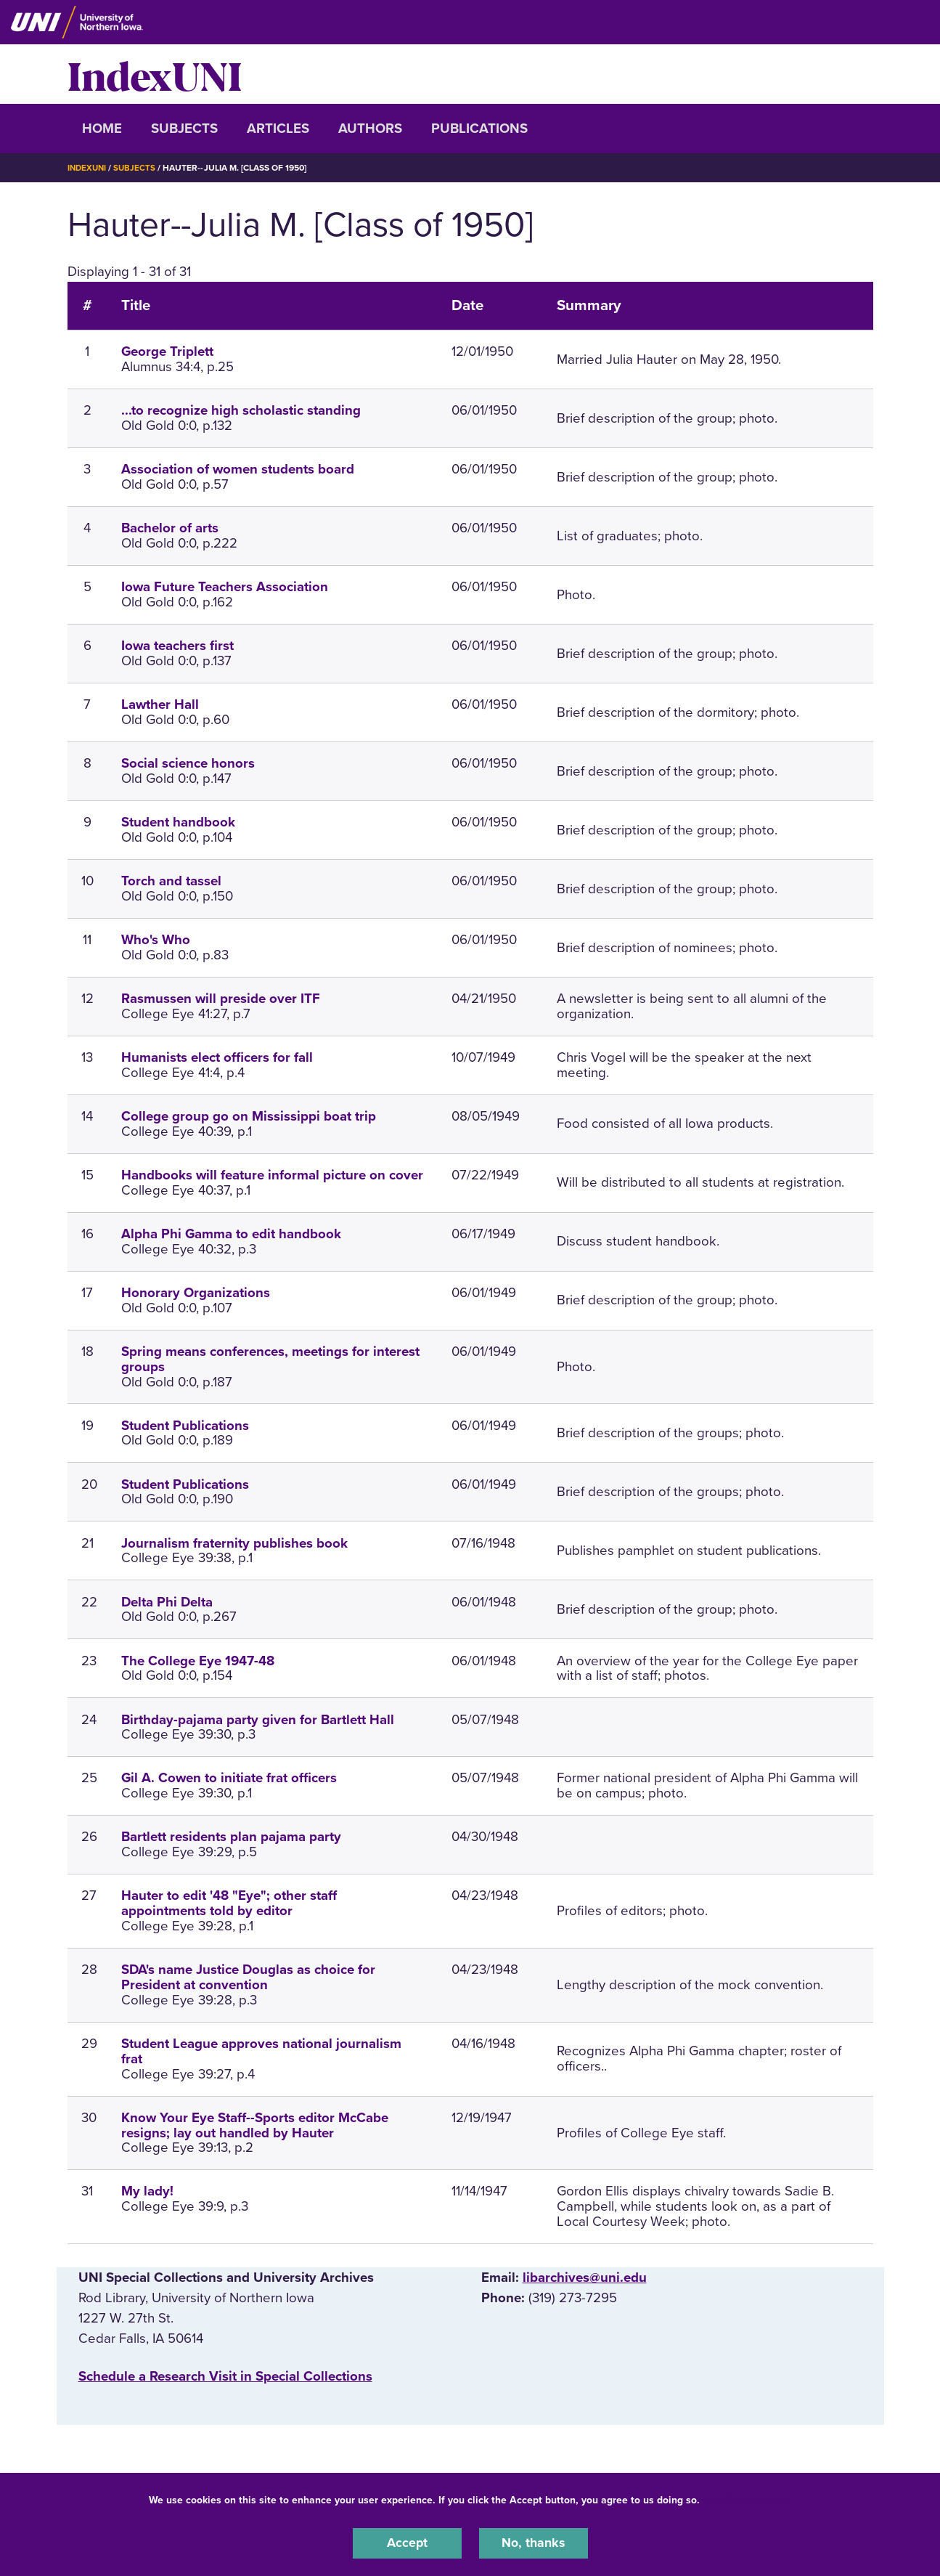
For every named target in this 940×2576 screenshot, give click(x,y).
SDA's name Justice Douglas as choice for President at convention (248, 1977)
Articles (278, 129)
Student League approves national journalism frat (261, 2050)
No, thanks (533, 2543)
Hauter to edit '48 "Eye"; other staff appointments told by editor (229, 1903)
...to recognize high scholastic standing (241, 410)
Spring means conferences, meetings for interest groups (270, 1358)
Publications (479, 129)
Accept (407, 2543)
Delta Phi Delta (167, 1601)
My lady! (147, 2191)
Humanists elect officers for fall (217, 1057)
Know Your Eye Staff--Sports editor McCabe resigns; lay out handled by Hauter (254, 2124)
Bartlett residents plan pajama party (231, 1837)
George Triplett (167, 351)
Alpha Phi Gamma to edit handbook (231, 1233)
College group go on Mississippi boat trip (248, 1116)
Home (102, 129)
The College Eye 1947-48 (197, 1660)
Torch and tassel (171, 881)
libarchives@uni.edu (585, 2277)
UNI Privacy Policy (748, 2498)
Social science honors (188, 763)
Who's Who (155, 940)
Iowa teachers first (177, 646)
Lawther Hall (160, 704)
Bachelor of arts (169, 528)
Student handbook (178, 822)
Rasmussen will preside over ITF (220, 999)
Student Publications (185, 1425)
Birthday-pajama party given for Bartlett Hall (257, 1719)
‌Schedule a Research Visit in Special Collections (225, 2376)
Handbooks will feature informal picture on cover (272, 1174)
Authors (370, 129)
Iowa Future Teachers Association (224, 587)
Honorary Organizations (195, 1292)
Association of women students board (237, 469)
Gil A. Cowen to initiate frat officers (229, 1778)
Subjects (184, 129)
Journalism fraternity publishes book (234, 1543)
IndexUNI (155, 74)
